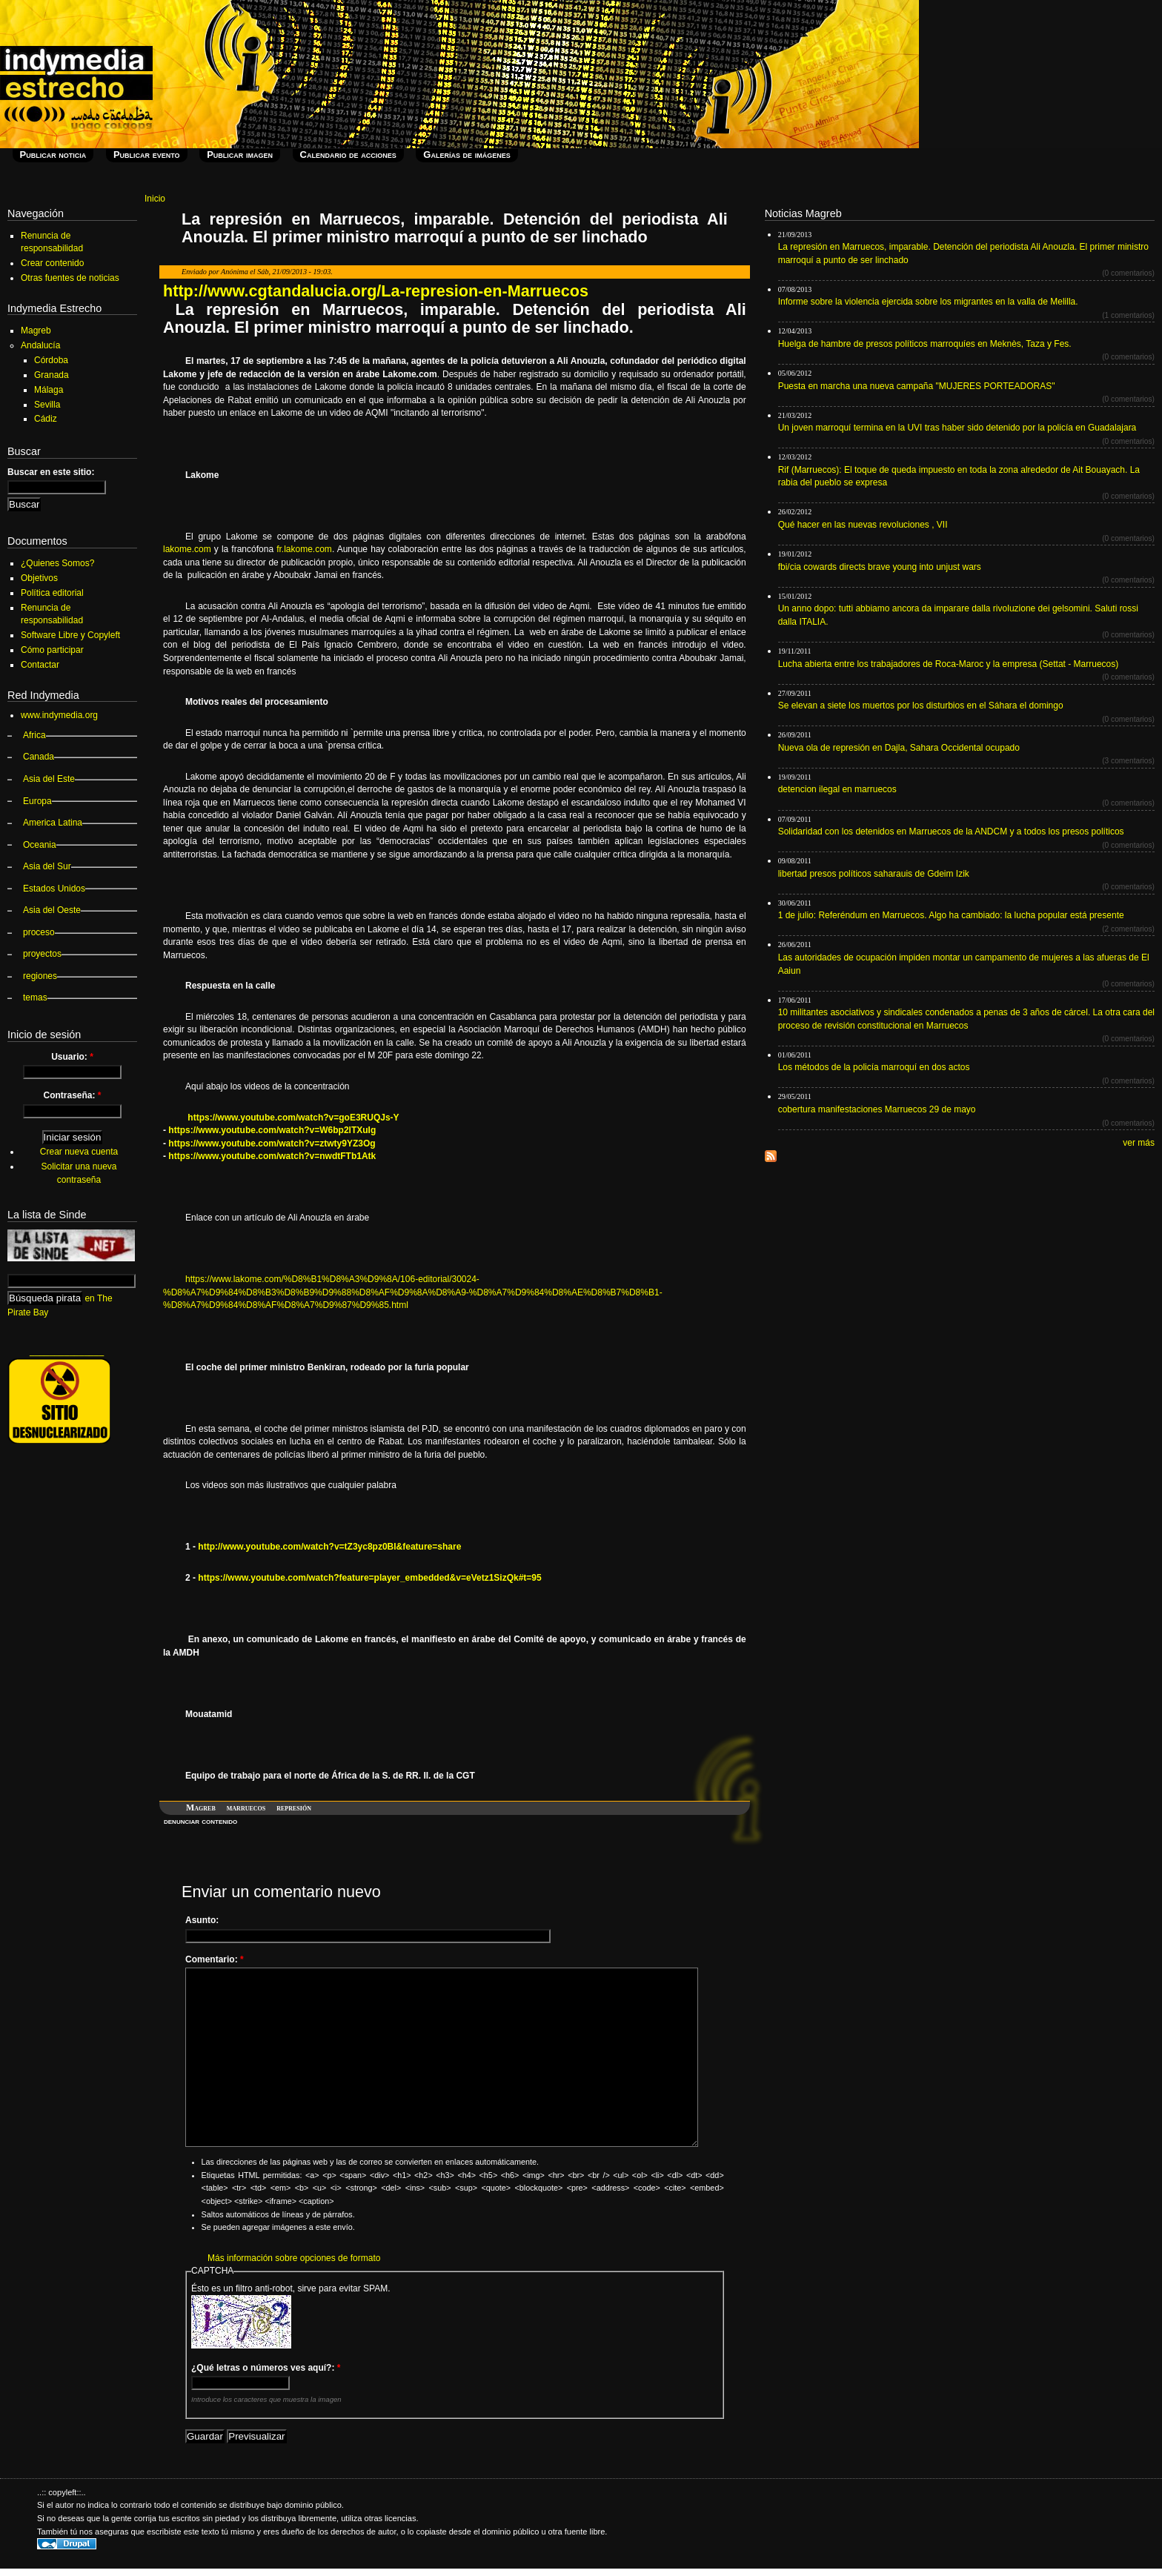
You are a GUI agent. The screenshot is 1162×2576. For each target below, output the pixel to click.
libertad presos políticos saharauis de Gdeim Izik (873, 874)
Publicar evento (146, 154)
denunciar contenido (200, 1821)
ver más (1139, 1143)
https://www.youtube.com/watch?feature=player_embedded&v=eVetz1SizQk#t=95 (369, 1578)
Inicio (155, 198)
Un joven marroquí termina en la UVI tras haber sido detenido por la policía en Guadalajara (957, 427)
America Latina (52, 822)
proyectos (42, 954)
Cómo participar (52, 650)
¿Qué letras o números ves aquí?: (265, 2368)
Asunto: (202, 1920)
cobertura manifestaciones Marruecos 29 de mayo (877, 1109)
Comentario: (214, 1959)
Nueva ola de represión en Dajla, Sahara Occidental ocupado (899, 748)
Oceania (39, 845)
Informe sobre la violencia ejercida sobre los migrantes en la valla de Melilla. (928, 301)
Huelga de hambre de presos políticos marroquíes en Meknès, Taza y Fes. (925, 344)
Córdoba (51, 360)
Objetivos (39, 578)
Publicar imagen (240, 154)
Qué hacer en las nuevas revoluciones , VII (863, 524)
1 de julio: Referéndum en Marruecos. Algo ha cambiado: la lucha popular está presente (951, 915)
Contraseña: (72, 1095)
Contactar (40, 665)
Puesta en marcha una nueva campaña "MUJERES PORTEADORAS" (916, 386)
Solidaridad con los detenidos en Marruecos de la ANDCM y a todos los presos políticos (951, 831)
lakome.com (187, 549)
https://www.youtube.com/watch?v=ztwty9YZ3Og (271, 1143)
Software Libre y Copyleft (70, 635)
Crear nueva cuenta (79, 1151)
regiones (40, 976)
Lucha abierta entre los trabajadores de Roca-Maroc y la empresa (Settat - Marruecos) (948, 664)
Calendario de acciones (348, 154)
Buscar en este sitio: (50, 472)
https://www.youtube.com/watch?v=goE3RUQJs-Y (293, 1117)
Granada (51, 375)
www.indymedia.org (59, 715)
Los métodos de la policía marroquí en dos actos (874, 1067)
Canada (38, 756)
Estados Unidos (54, 888)
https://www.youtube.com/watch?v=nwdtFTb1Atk (272, 1156)
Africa (34, 735)
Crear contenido (52, 263)
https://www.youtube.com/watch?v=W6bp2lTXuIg (272, 1130)
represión (293, 1807)
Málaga (48, 390)
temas (35, 997)
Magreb (201, 1807)
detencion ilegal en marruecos (837, 789)
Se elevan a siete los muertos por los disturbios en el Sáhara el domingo (920, 705)
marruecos (246, 1807)
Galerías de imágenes (466, 154)
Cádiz (45, 419)
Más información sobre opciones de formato (294, 2258)
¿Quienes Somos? (57, 563)
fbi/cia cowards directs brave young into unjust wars (879, 567)
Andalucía (40, 345)
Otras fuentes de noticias (70, 278)
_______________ (67, 1351)
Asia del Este (49, 779)
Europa (37, 801)
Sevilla (47, 404)
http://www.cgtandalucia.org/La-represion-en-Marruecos (375, 291)
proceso (39, 932)
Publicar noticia (53, 154)
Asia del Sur (47, 866)
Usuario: (72, 1057)
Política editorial (52, 593)
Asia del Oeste (52, 910)
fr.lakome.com (304, 549)
